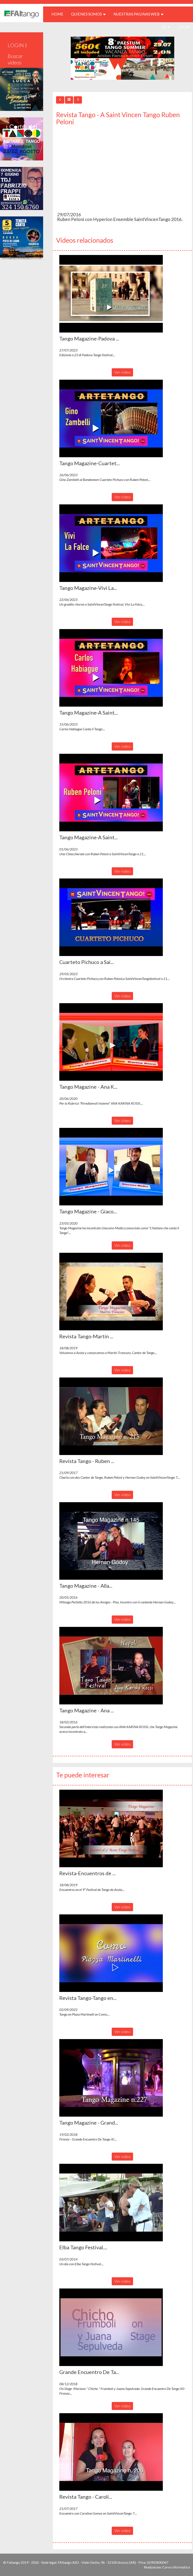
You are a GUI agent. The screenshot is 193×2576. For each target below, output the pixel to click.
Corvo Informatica (176, 2567)
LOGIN (184, 27)
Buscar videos (15, 59)
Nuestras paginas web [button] (138, 14)
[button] (111, 294)
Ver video (122, 372)
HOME (59, 13)
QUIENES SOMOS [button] (88, 14)
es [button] (166, 27)
